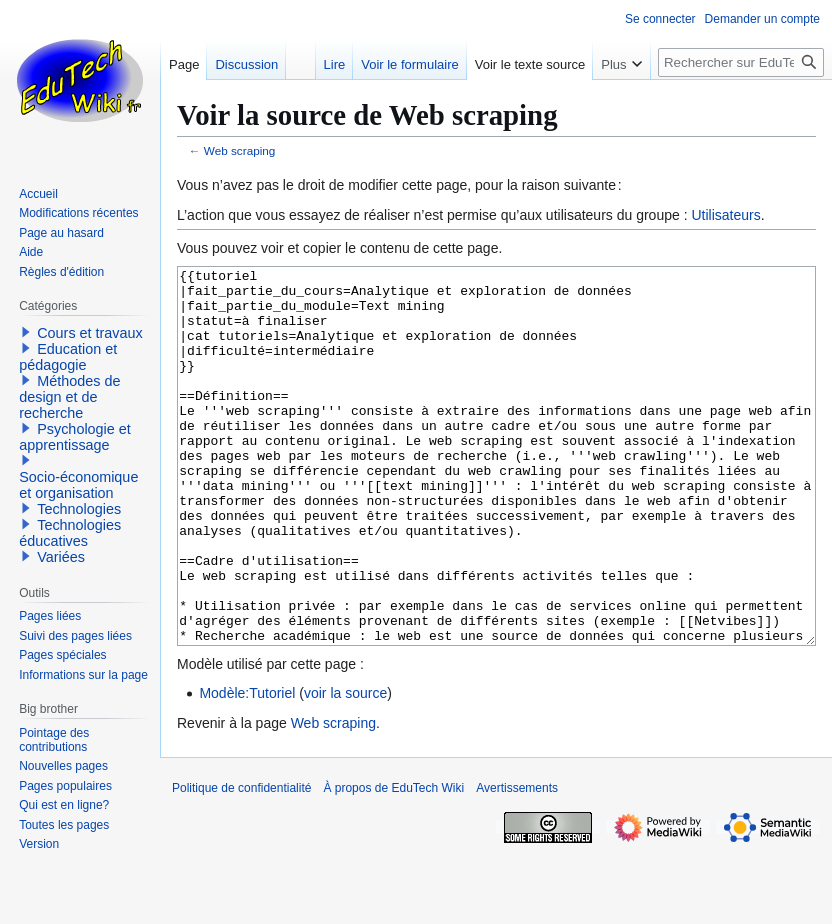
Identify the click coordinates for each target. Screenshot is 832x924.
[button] (26, 332)
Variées (61, 557)
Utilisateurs (725, 215)
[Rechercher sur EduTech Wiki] (741, 62)
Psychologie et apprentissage (75, 437)
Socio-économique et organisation (78, 485)
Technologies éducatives (70, 533)
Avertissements (517, 863)
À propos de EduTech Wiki (393, 863)
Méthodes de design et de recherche (69, 397)
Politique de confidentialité (241, 863)
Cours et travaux (90, 333)
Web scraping (240, 150)
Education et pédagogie (68, 357)
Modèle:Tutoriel (247, 768)
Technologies (79, 509)
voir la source (345, 768)
